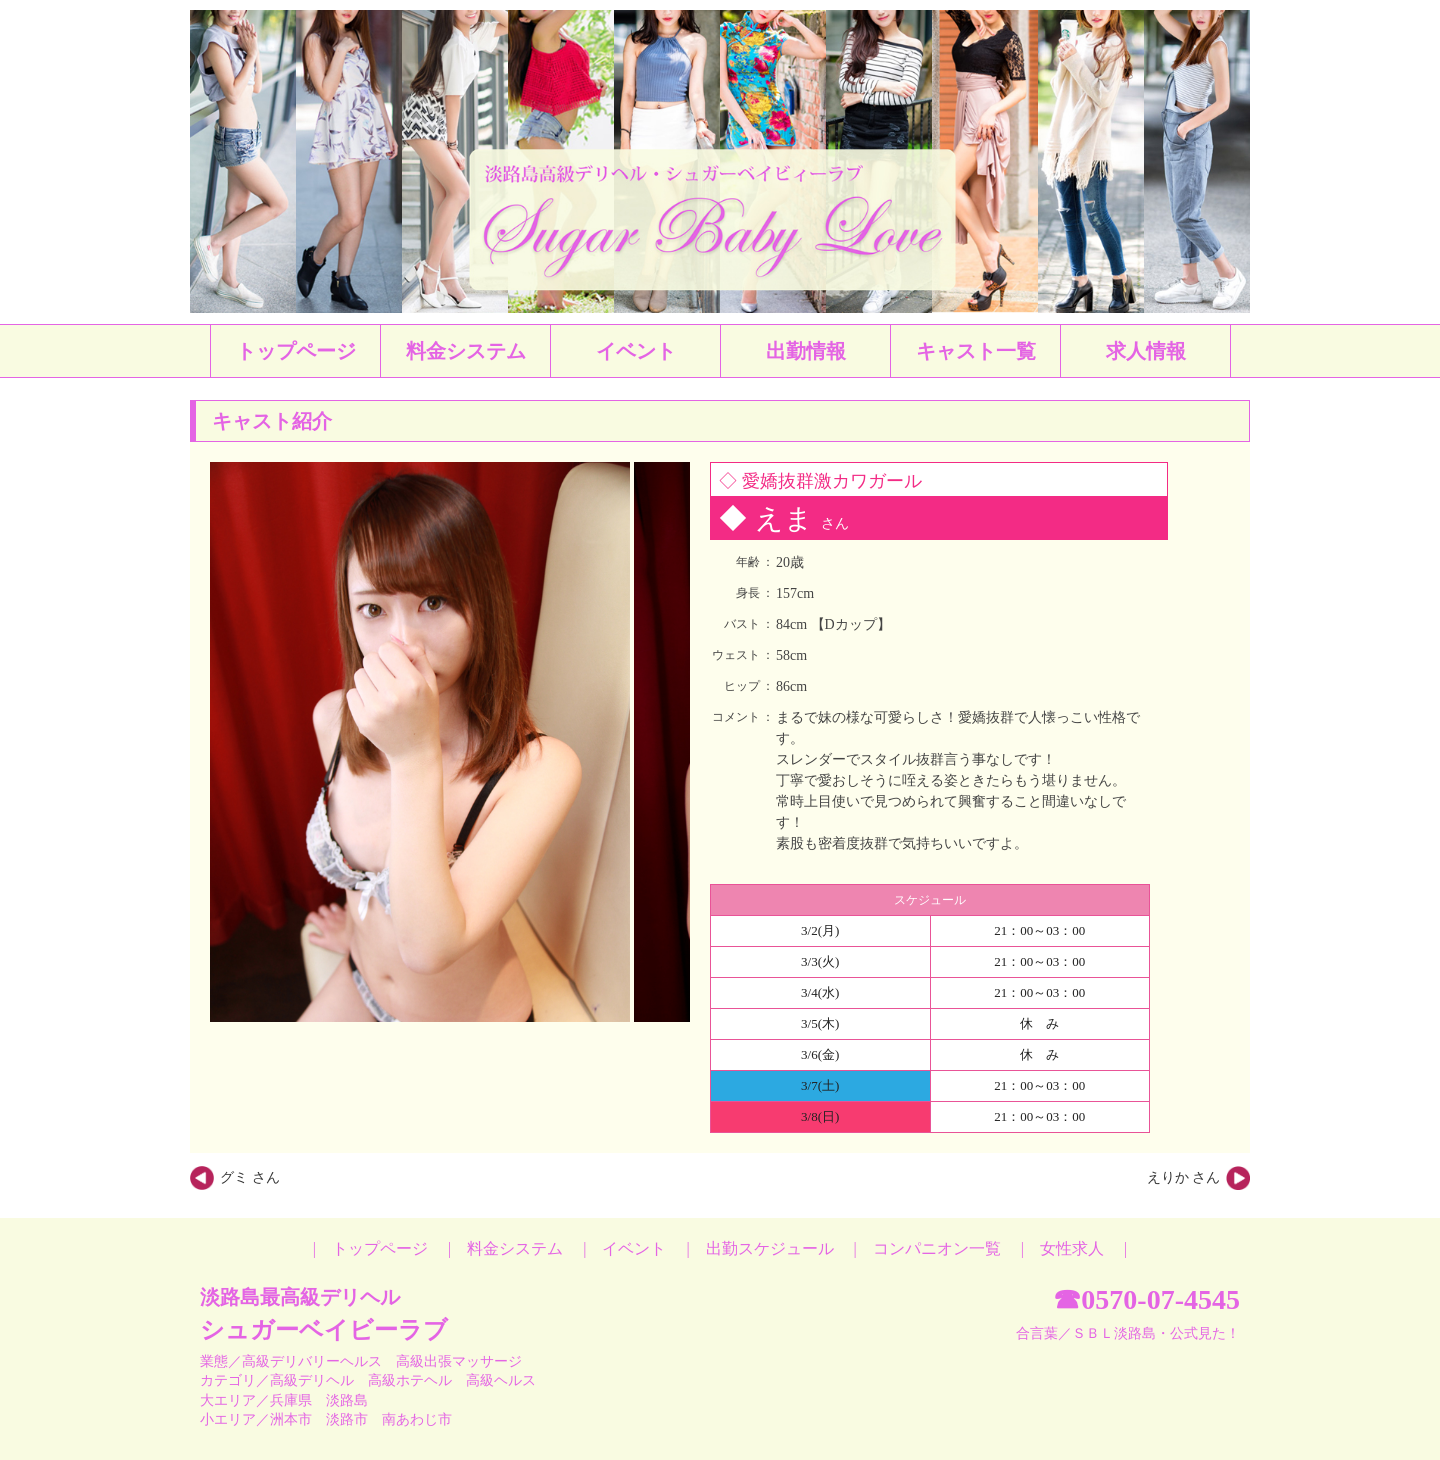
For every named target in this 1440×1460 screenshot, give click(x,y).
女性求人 (1072, 1248)
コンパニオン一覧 (937, 1248)
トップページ (380, 1248)
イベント (634, 1248)
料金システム (515, 1248)
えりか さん (1184, 1177)
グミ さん (250, 1177)
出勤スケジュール (770, 1248)
